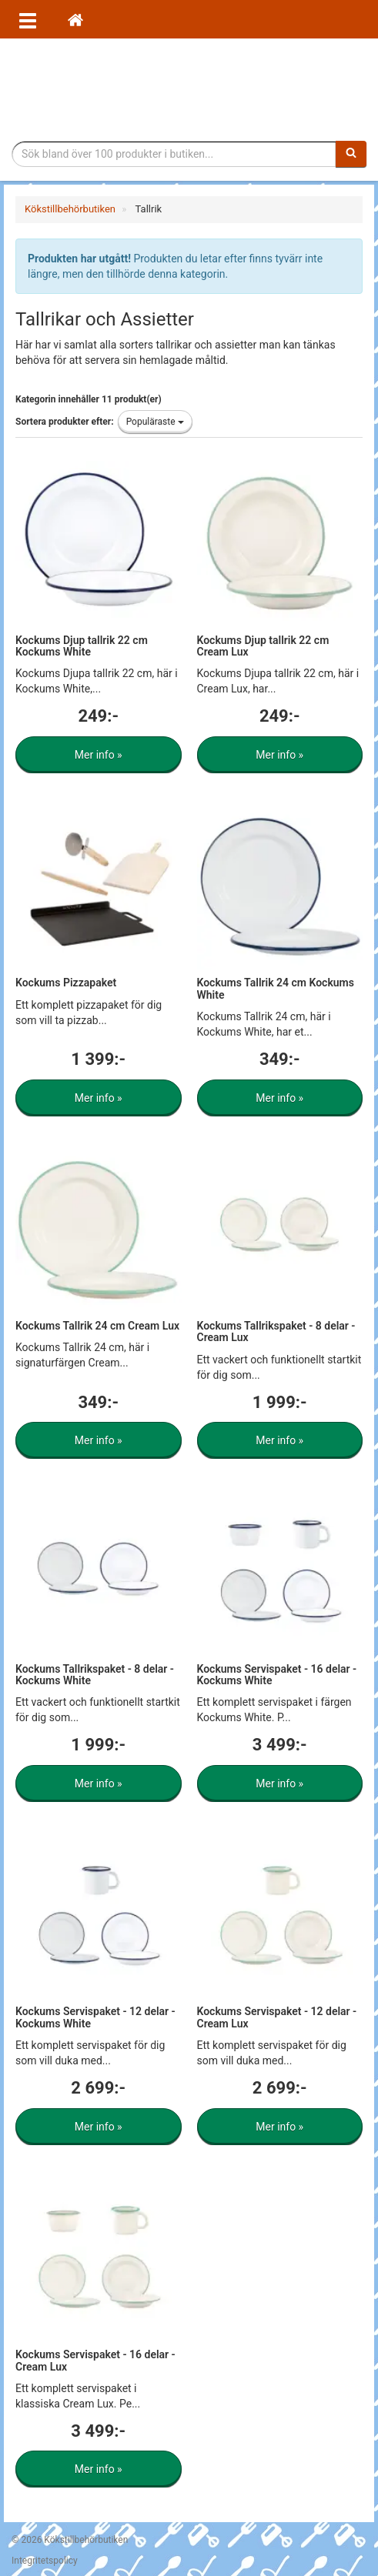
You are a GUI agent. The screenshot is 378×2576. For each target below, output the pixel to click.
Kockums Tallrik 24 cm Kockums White (275, 988)
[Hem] (75, 19)
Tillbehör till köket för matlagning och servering (189, 90)
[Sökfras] (174, 154)
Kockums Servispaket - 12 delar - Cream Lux (277, 2017)
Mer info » (98, 755)
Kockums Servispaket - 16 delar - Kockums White (277, 1675)
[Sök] (351, 154)
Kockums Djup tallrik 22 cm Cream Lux (263, 646)
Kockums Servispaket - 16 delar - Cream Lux (95, 2360)
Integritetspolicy (45, 2560)
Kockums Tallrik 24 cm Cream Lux (97, 1326)
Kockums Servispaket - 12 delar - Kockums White (95, 2017)
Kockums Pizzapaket (65, 982)
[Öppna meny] (28, 19)
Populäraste (155, 421)
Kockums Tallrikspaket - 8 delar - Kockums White (94, 1675)
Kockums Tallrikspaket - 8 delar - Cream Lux (276, 1331)
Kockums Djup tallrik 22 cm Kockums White (81, 646)
